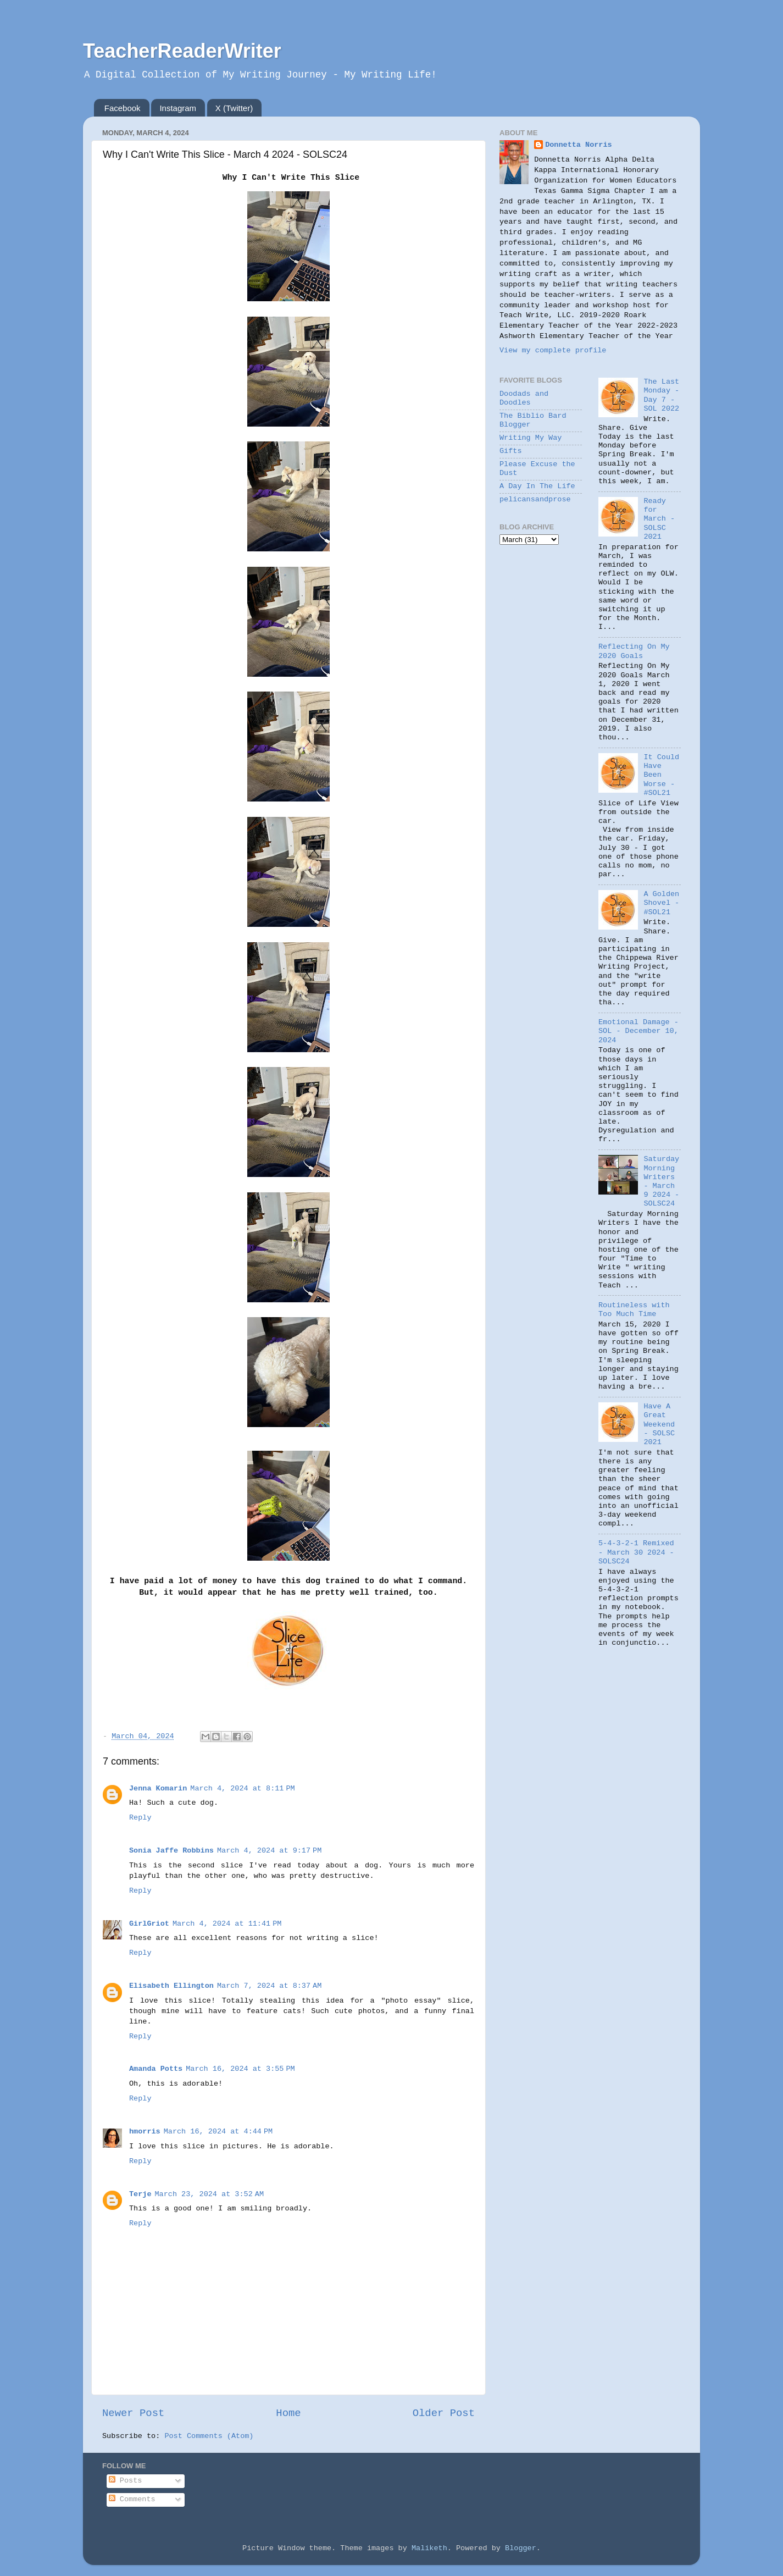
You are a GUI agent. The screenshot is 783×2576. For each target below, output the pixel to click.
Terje (140, 2194)
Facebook (122, 108)
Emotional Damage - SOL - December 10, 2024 (638, 1031)
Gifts (510, 451)
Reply (140, 1818)
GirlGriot (149, 1924)
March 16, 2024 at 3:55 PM (240, 2069)
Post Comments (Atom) (208, 2436)
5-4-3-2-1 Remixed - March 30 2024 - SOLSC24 (636, 1552)
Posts (125, 2481)
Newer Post (133, 2413)
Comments (132, 2499)
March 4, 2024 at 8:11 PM (242, 1788)
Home (288, 2413)
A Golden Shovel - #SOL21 (661, 903)
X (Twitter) (234, 108)
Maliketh (429, 2548)
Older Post (444, 2413)
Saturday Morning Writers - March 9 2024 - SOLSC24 (661, 1181)
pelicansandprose (535, 499)
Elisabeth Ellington (171, 1986)
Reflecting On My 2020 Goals (634, 651)
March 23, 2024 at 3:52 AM (209, 2194)
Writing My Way (530, 438)
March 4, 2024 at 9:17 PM (269, 1851)
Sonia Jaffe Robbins (171, 1851)
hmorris (144, 2131)
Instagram (177, 108)
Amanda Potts (155, 2069)
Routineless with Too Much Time (634, 1309)
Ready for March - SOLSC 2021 (659, 519)
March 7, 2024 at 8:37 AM (269, 1986)
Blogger (520, 2548)
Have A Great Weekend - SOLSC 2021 (659, 1424)
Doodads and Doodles (523, 398)
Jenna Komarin (158, 1788)
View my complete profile (552, 350)
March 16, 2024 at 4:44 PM (218, 2131)
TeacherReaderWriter (182, 51)
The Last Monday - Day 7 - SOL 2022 (661, 395)
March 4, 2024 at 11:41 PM (227, 1924)
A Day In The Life (537, 486)
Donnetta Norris (578, 145)
